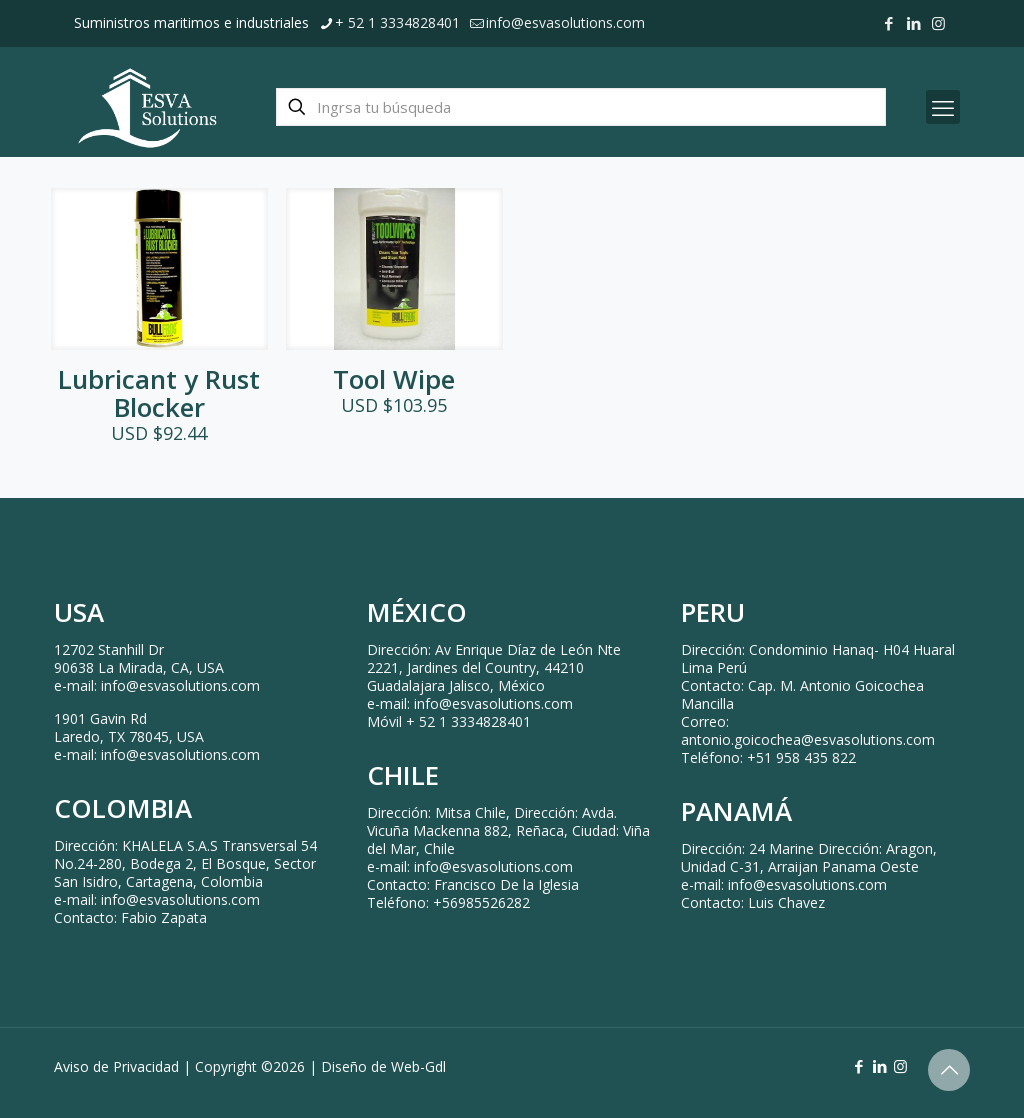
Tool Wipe (394, 379)
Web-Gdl (418, 1066)
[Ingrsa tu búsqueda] (581, 107)
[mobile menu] (943, 107)
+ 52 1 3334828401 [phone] (397, 22)
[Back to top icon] (949, 1070)
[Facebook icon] (888, 23)
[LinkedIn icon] (913, 23)
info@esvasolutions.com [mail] (565, 22)
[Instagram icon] (938, 23)
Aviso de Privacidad (116, 1066)
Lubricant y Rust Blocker (159, 393)
